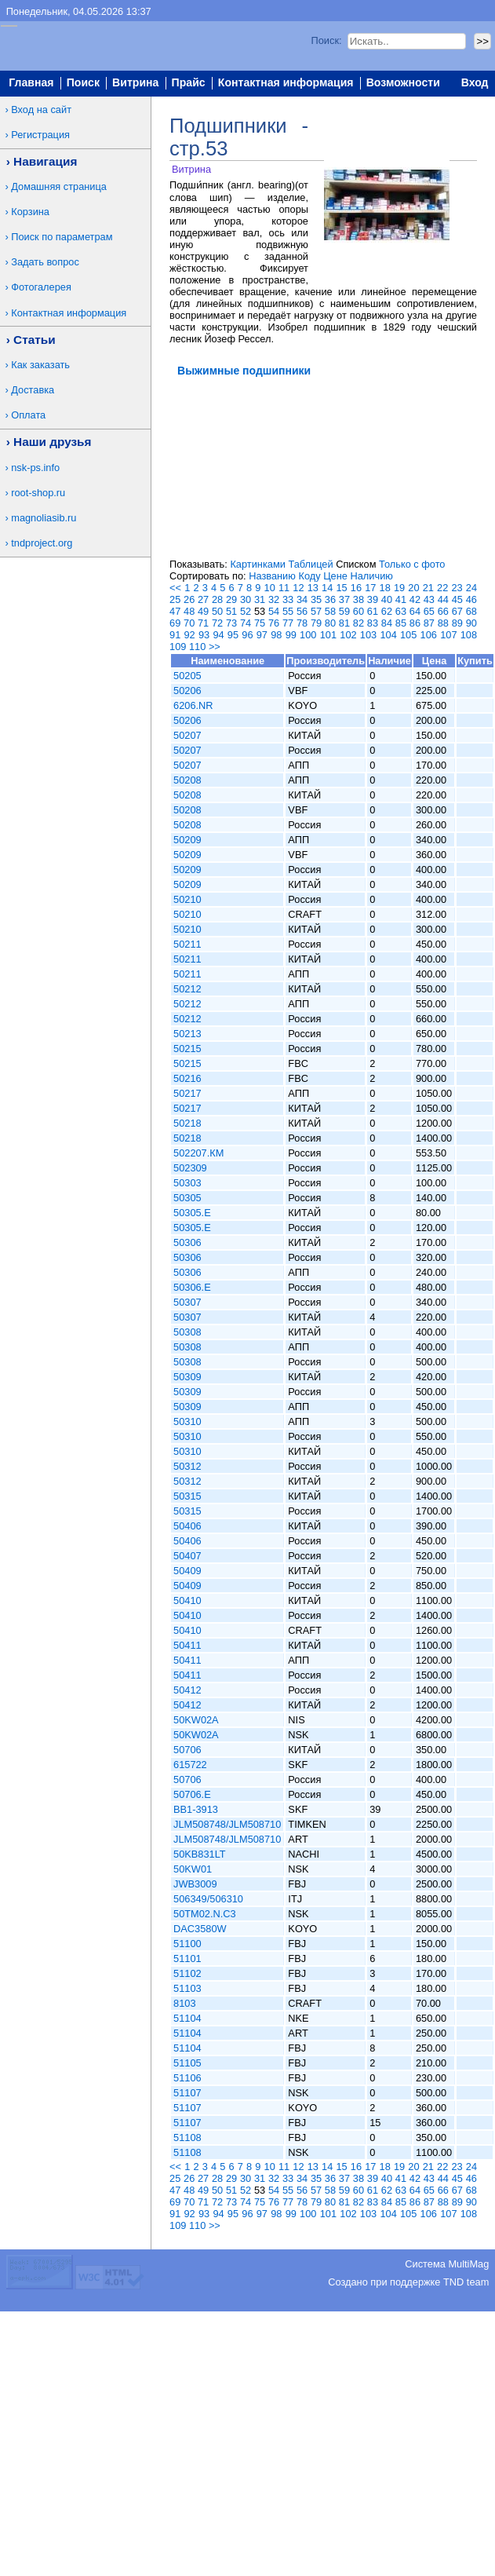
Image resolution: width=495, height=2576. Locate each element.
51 (231, 611)
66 (443, 611)
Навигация (45, 161)
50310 (187, 1421)
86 (414, 623)
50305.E (192, 1213)
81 (344, 623)
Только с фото (412, 564)
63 (400, 611)
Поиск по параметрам (61, 237)
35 (316, 599)
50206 (187, 690)
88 (443, 623)
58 (330, 611)
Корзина (30, 211)
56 (302, 611)
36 (330, 599)
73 (231, 623)
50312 (187, 1466)
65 (429, 611)
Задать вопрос (45, 262)
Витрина (135, 83)
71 (203, 623)
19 (399, 588)
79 (316, 623)
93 (203, 635)
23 (456, 588)
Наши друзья (52, 441)
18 (385, 588)
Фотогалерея (41, 287)
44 (443, 599)
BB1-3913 (195, 1809)
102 (348, 635)
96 (247, 635)
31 (259, 599)
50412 (187, 1690)
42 (414, 599)
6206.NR (193, 705)
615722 (190, 1764)
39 (372, 599)
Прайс (189, 83)
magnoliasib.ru (43, 518)
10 (269, 588)
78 (302, 623)
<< (175, 588)
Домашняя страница (59, 186)
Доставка (32, 390)
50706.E (192, 1794)
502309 (190, 1168)
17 (370, 588)
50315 (187, 1496)
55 (287, 611)
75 (259, 623)
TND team (466, 2282)
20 (413, 588)
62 (386, 611)
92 (189, 635)
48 (189, 611)
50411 (187, 1645)
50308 (187, 1332)
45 (457, 599)
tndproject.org (41, 543)
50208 (187, 780)
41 (400, 599)
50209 (187, 840)
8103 (184, 2003)
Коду (309, 576)
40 (386, 599)
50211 (187, 944)
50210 (187, 899)
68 (471, 611)
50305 (187, 1198)
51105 (187, 2063)
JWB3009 (195, 1884)
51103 (187, 1988)
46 (471, 599)
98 (276, 635)
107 (448, 635)
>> (214, 646)
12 (298, 588)
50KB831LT (199, 1854)
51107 (187, 2093)
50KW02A (196, 1720)
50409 (187, 1571)
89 (457, 623)
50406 (187, 1526)
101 (328, 635)
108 (468, 635)
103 (368, 635)
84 (386, 623)
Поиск (83, 83)
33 (287, 599)
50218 (187, 1123)
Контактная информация (286, 83)
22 (442, 588)
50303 (187, 1183)
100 (308, 635)
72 (217, 623)
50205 (187, 675)
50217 (187, 1093)
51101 (187, 1958)
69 (174, 623)
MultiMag (468, 2264)
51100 (187, 1943)
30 (245, 599)
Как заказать (40, 365)
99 (291, 635)
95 (232, 635)
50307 (187, 1302)
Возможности (403, 83)
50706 (187, 1750)
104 (388, 635)
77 (287, 623)
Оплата (28, 415)
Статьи (34, 339)
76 (273, 623)
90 (471, 623)
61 (372, 611)
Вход (475, 83)
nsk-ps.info (35, 467)
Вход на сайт (41, 109)
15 (341, 588)
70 (189, 623)
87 (429, 623)
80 (330, 623)
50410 (187, 1600)
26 (189, 599)
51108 (187, 2137)
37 (344, 599)
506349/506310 (208, 1899)
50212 (187, 989)
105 (408, 635)
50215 (187, 1048)
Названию (272, 576)
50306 (187, 1242)
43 (429, 599)
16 (356, 588)
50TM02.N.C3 (204, 1914)
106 (428, 635)
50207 (187, 735)
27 (203, 599)
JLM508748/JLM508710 (227, 1824)
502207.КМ (198, 1153)
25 (174, 599)
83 (372, 623)
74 (245, 623)
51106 (187, 2078)
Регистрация (40, 135)
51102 (187, 1973)
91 (174, 635)
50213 (187, 1034)
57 (316, 611)
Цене (335, 576)
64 (414, 611)
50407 (187, 1556)
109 (177, 646)
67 (457, 611)
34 (302, 599)
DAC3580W (200, 1929)
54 (273, 611)
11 (283, 588)
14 (327, 588)
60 (358, 611)
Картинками (257, 564)
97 (262, 635)
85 (400, 623)
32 (273, 599)
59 (344, 611)
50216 (187, 1078)
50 (217, 611)
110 (197, 646)
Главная (31, 83)
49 (203, 611)
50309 (187, 1377)
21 (428, 588)
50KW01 (192, 1869)
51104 (187, 2018)
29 (231, 599)
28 (217, 599)
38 (358, 599)
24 (471, 588)
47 (174, 611)
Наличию (372, 576)
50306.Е (192, 1287)
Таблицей (310, 564)
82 (358, 623)
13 (313, 588)
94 (218, 635)
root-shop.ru (38, 493)
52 (245, 611)
